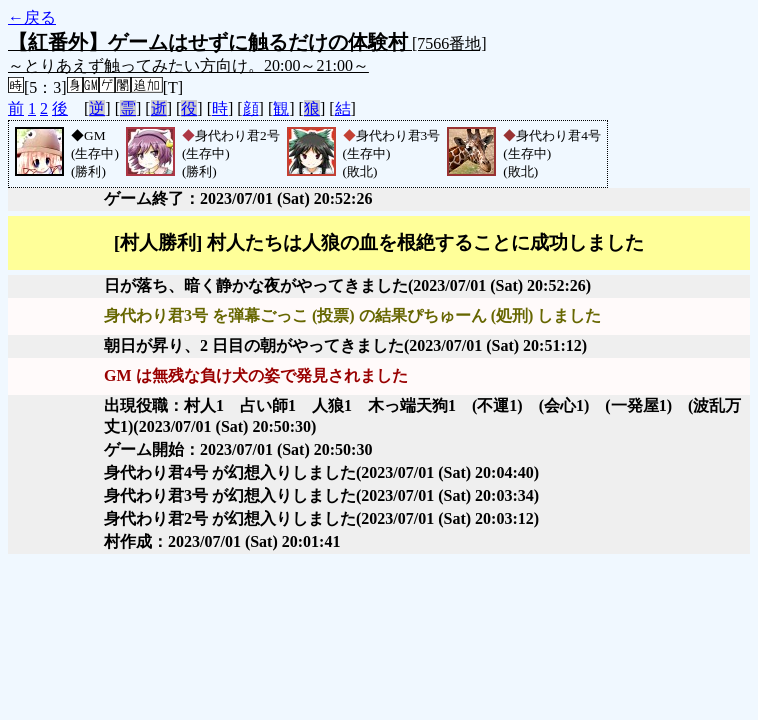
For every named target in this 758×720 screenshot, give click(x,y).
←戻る (32, 17)
